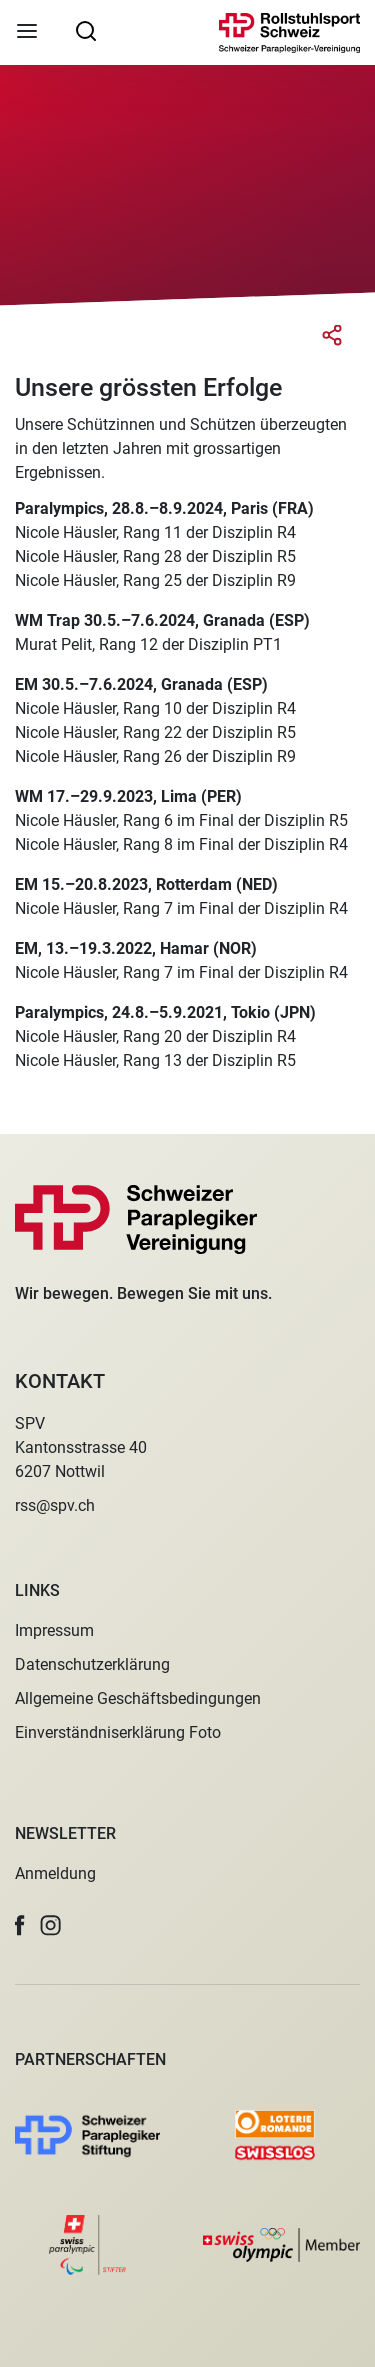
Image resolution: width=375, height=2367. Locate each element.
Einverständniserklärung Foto (118, 1732)
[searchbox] (86, 30)
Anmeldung (55, 1873)
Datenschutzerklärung (92, 1664)
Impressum (54, 1630)
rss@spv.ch (55, 1505)
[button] (20, 1925)
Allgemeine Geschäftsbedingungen (138, 1698)
